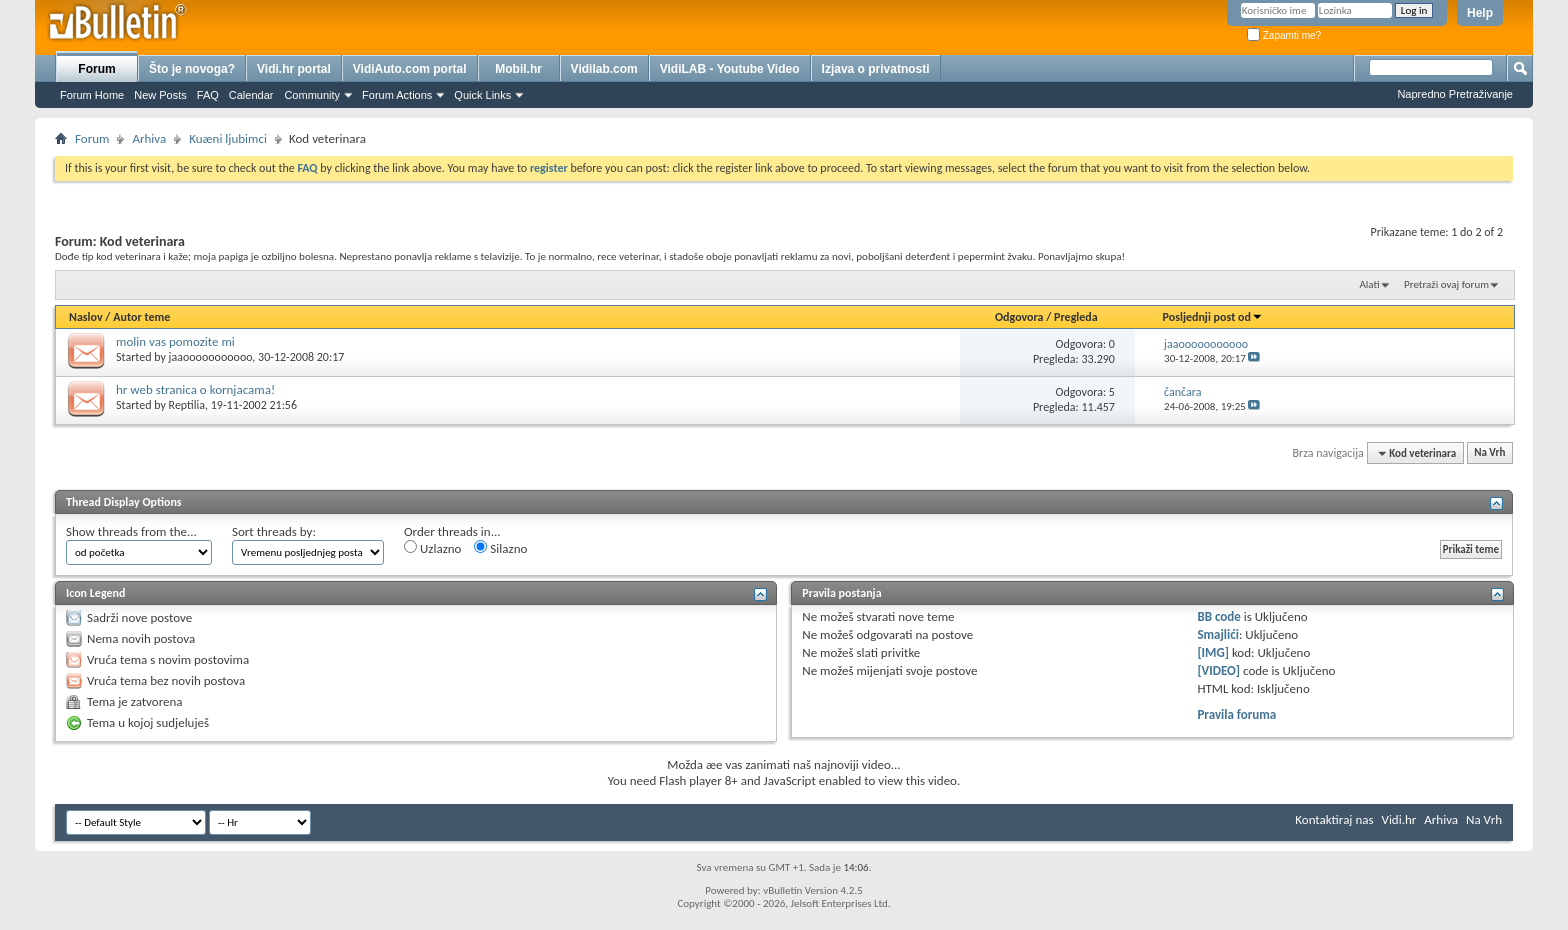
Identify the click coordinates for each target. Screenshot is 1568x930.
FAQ (208, 95)
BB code (1218, 616)
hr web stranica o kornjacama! (195, 389)
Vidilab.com (604, 69)
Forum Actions (397, 95)
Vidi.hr (1399, 819)
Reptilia (187, 405)
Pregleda (1076, 317)
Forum (96, 69)
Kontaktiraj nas (1334, 819)
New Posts (160, 95)
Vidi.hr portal (294, 69)
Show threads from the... (131, 531)
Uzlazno (432, 548)
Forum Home (92, 95)
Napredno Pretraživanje (1455, 94)
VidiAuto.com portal (410, 69)
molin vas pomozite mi (175, 341)
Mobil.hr (518, 69)
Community (312, 95)
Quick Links (482, 95)
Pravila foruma (1236, 714)
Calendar (251, 95)
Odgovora (1019, 317)
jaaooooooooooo (211, 357)
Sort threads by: (274, 531)
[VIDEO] (1218, 670)
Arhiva (149, 138)
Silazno (500, 548)
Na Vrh (1489, 453)
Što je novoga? (192, 69)
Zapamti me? (1284, 35)
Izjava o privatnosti (876, 69)
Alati (1369, 284)
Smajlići (1217, 634)
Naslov (86, 317)
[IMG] (1213, 652)
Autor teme (141, 317)
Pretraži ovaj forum (1446, 284)
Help (1480, 13)
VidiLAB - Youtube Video (730, 69)
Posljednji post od (1213, 317)
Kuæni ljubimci (228, 138)
